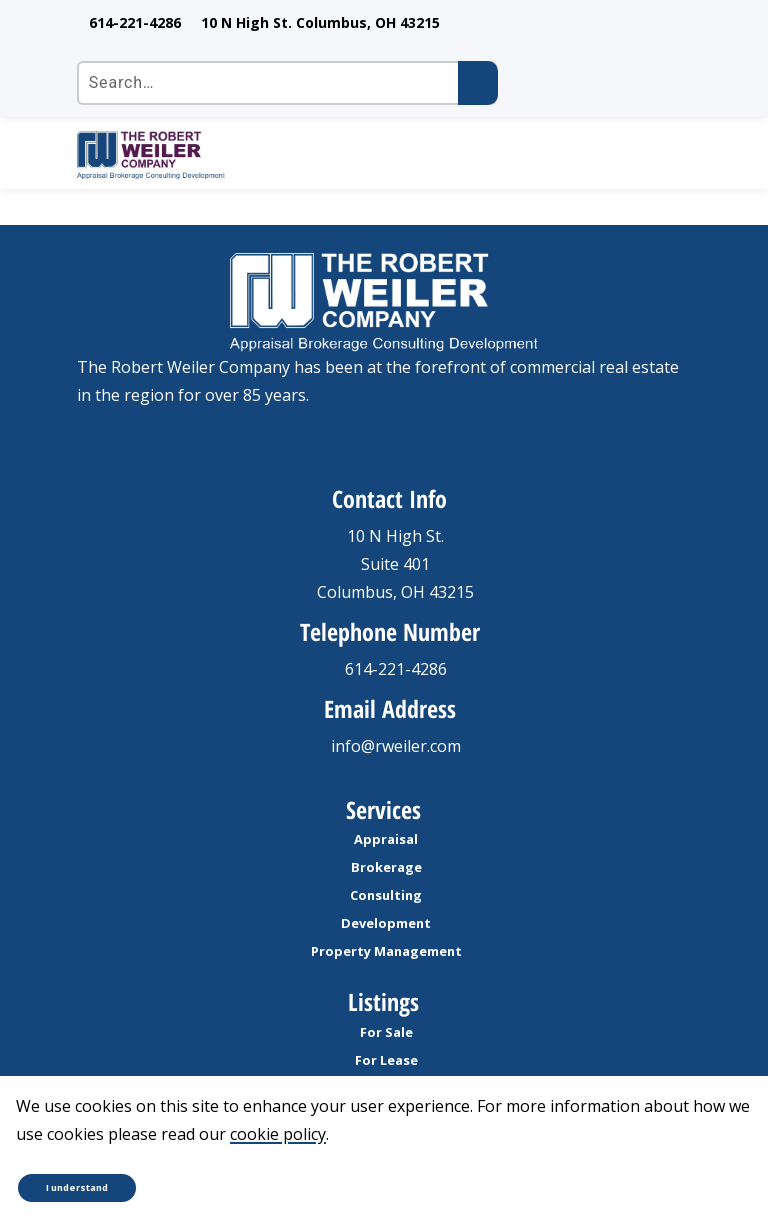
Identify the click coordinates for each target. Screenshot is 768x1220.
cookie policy (278, 1134)
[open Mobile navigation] (667, 155)
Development (386, 923)
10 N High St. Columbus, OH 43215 (320, 22)
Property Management (386, 951)
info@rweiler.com (396, 746)
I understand (77, 1187)
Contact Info (389, 498)
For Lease (386, 1060)
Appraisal (386, 839)
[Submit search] (478, 83)
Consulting (386, 895)
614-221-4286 (135, 22)
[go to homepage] (360, 155)
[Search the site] (287, 83)
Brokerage (386, 867)
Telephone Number (390, 631)
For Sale (386, 1032)
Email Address (390, 708)
